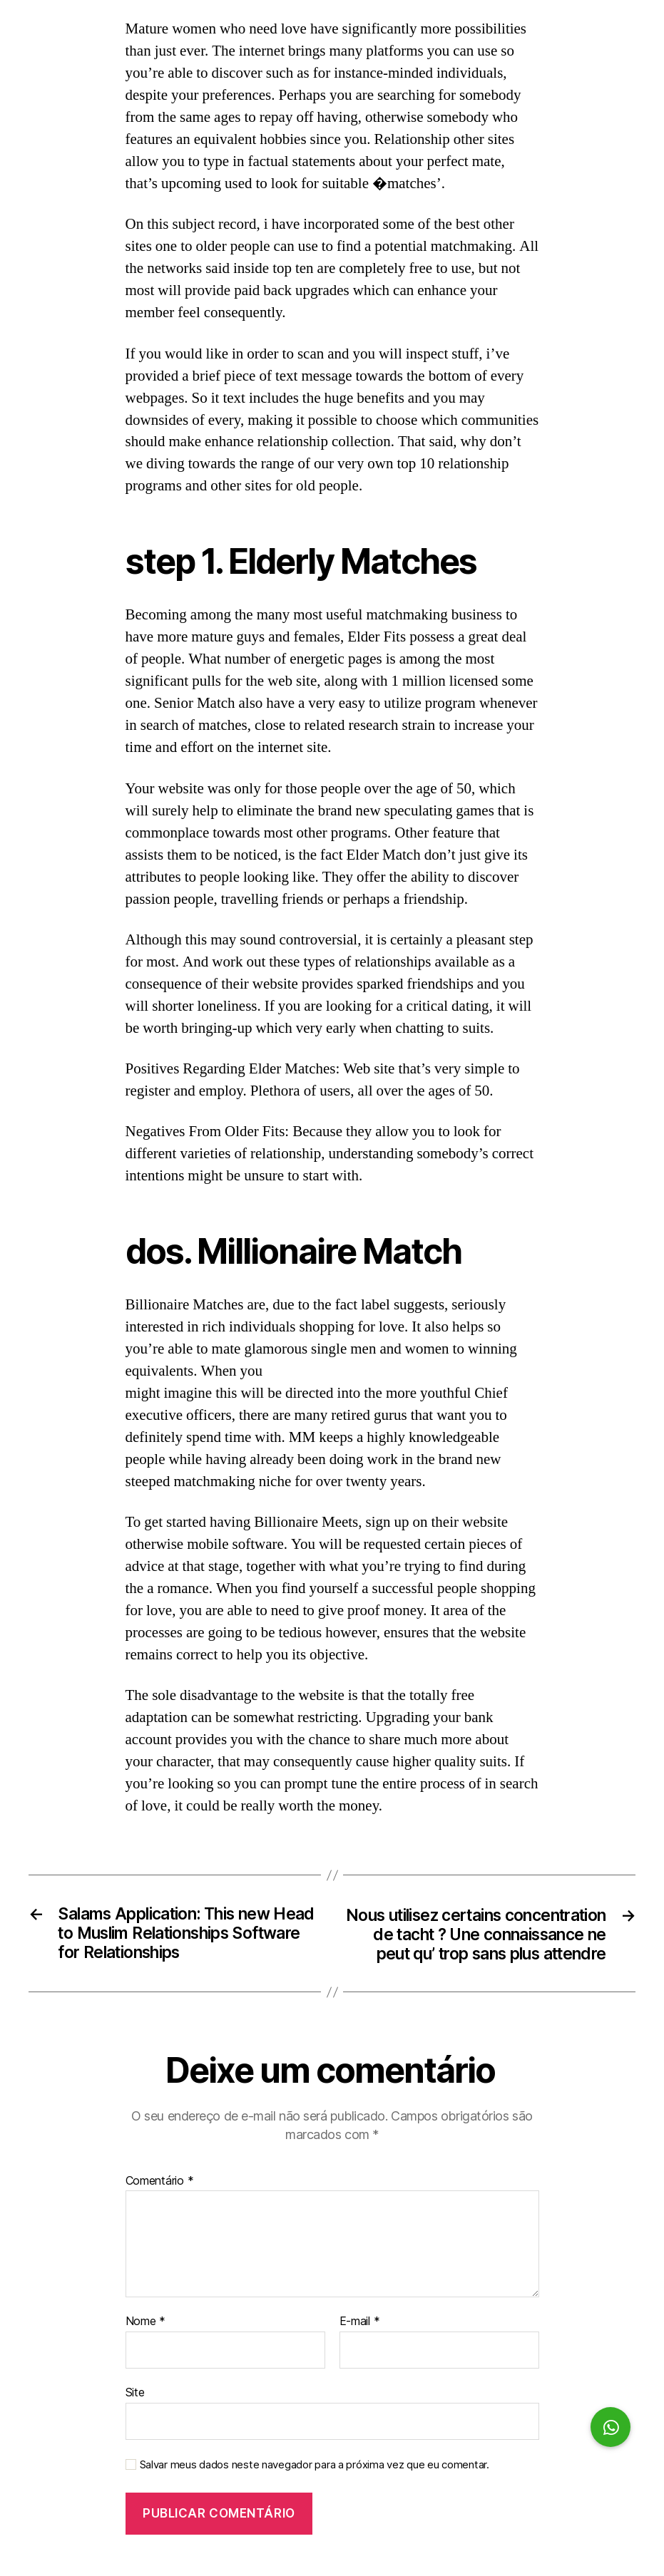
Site (135, 2415)
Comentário (160, 2204)
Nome (145, 2345)
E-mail (359, 2345)
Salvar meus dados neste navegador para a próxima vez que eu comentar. (314, 2487)
